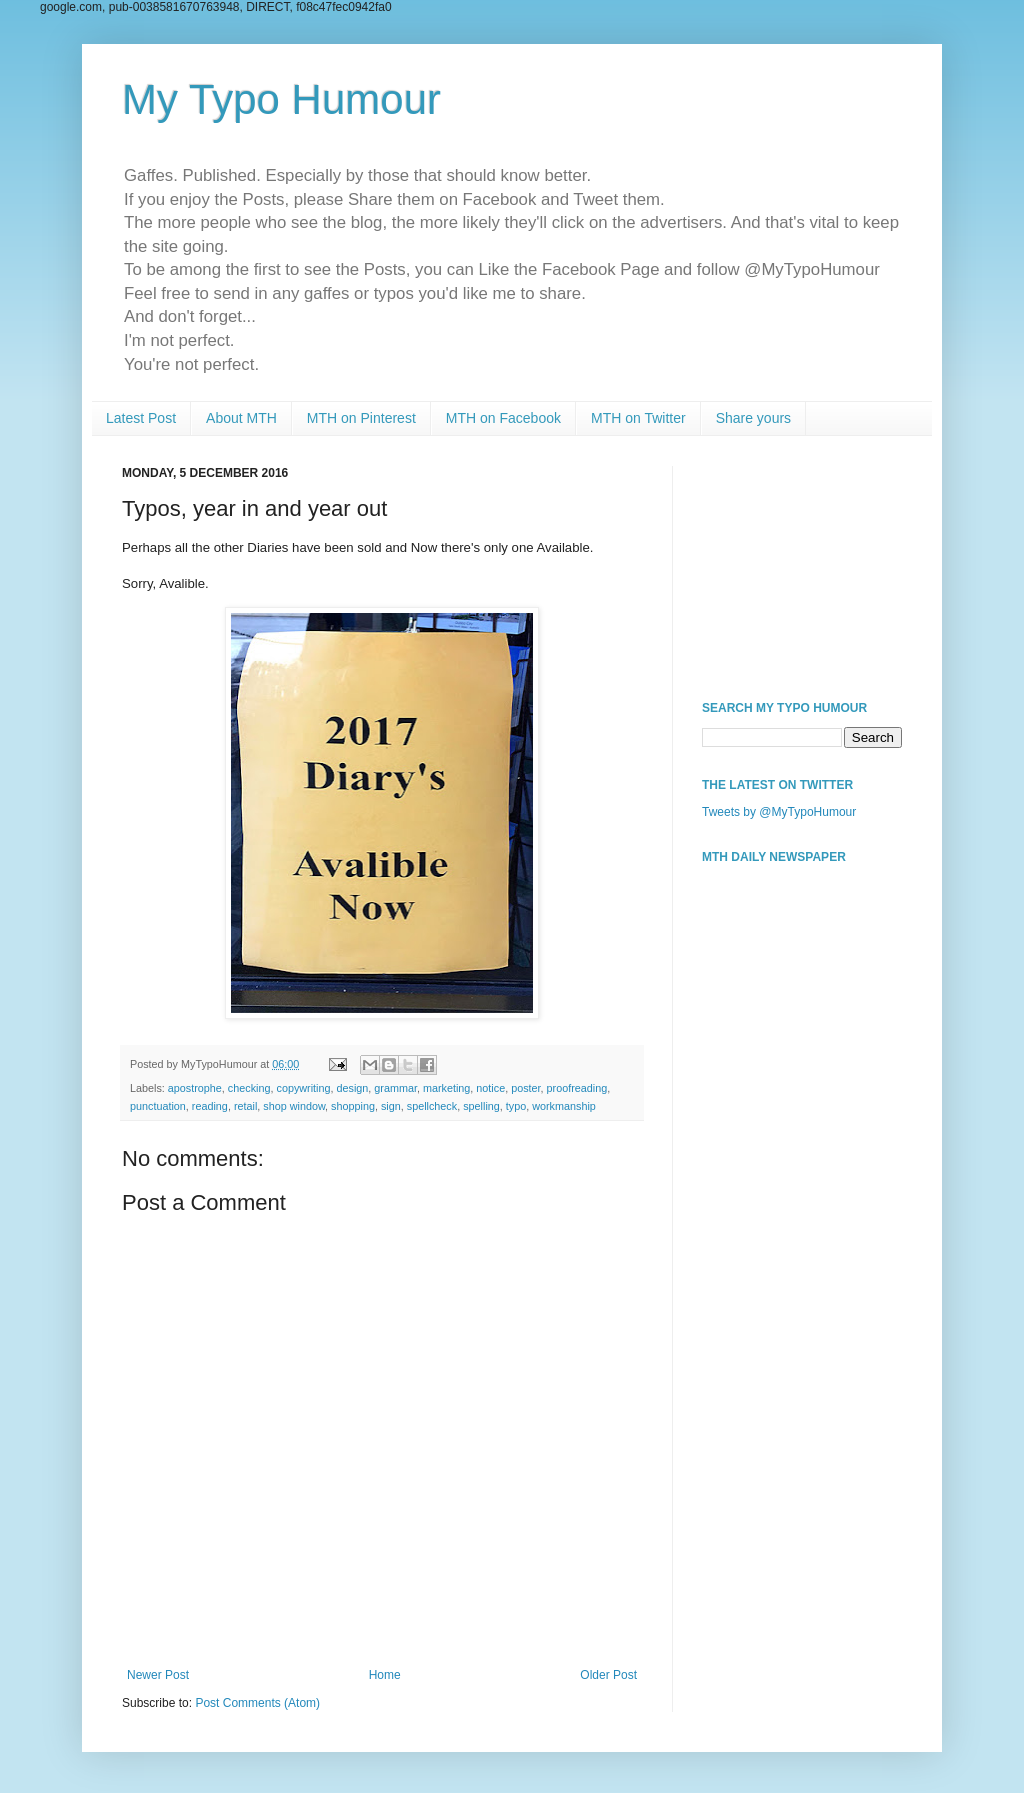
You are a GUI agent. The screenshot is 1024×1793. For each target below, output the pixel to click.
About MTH (241, 418)
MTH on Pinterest (361, 418)
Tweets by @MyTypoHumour (779, 812)
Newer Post (158, 1675)
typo (516, 1106)
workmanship (564, 1106)
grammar (395, 1088)
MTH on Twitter (638, 418)
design (353, 1088)
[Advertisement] (802, 566)
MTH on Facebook (503, 418)
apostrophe (195, 1088)
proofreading (577, 1088)
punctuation (158, 1106)
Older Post (608, 1675)
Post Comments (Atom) (257, 1703)
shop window (294, 1106)
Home (385, 1675)
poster (525, 1088)
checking (249, 1088)
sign (391, 1106)
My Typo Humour (281, 99)
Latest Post (141, 418)
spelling (481, 1106)
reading (210, 1106)
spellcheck (432, 1106)
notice (490, 1088)
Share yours (753, 418)
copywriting (303, 1088)
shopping (353, 1106)
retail (245, 1106)
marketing (446, 1088)
